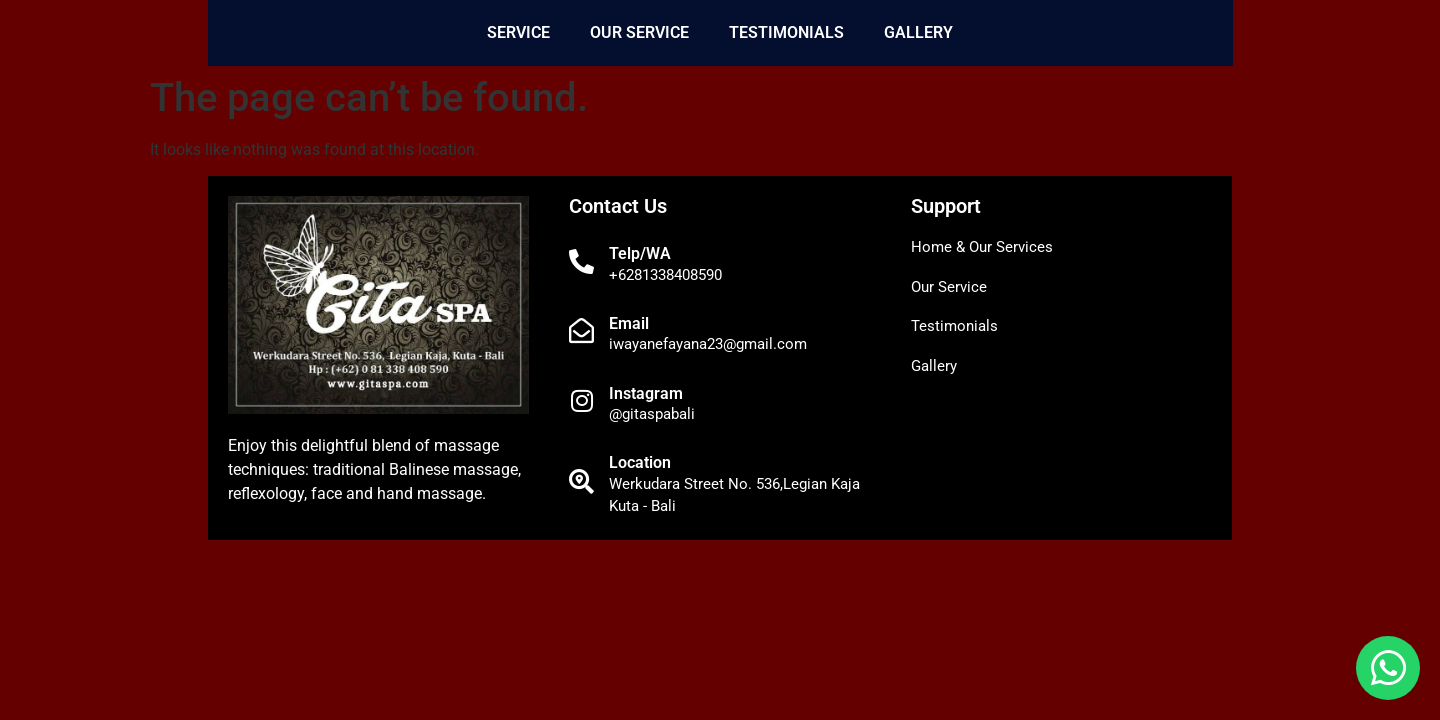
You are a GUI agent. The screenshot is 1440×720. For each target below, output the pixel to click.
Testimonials (786, 32)
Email (629, 323)
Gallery (918, 32)
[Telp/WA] (581, 261)
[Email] (581, 330)
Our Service (639, 32)
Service (518, 32)
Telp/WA (640, 253)
